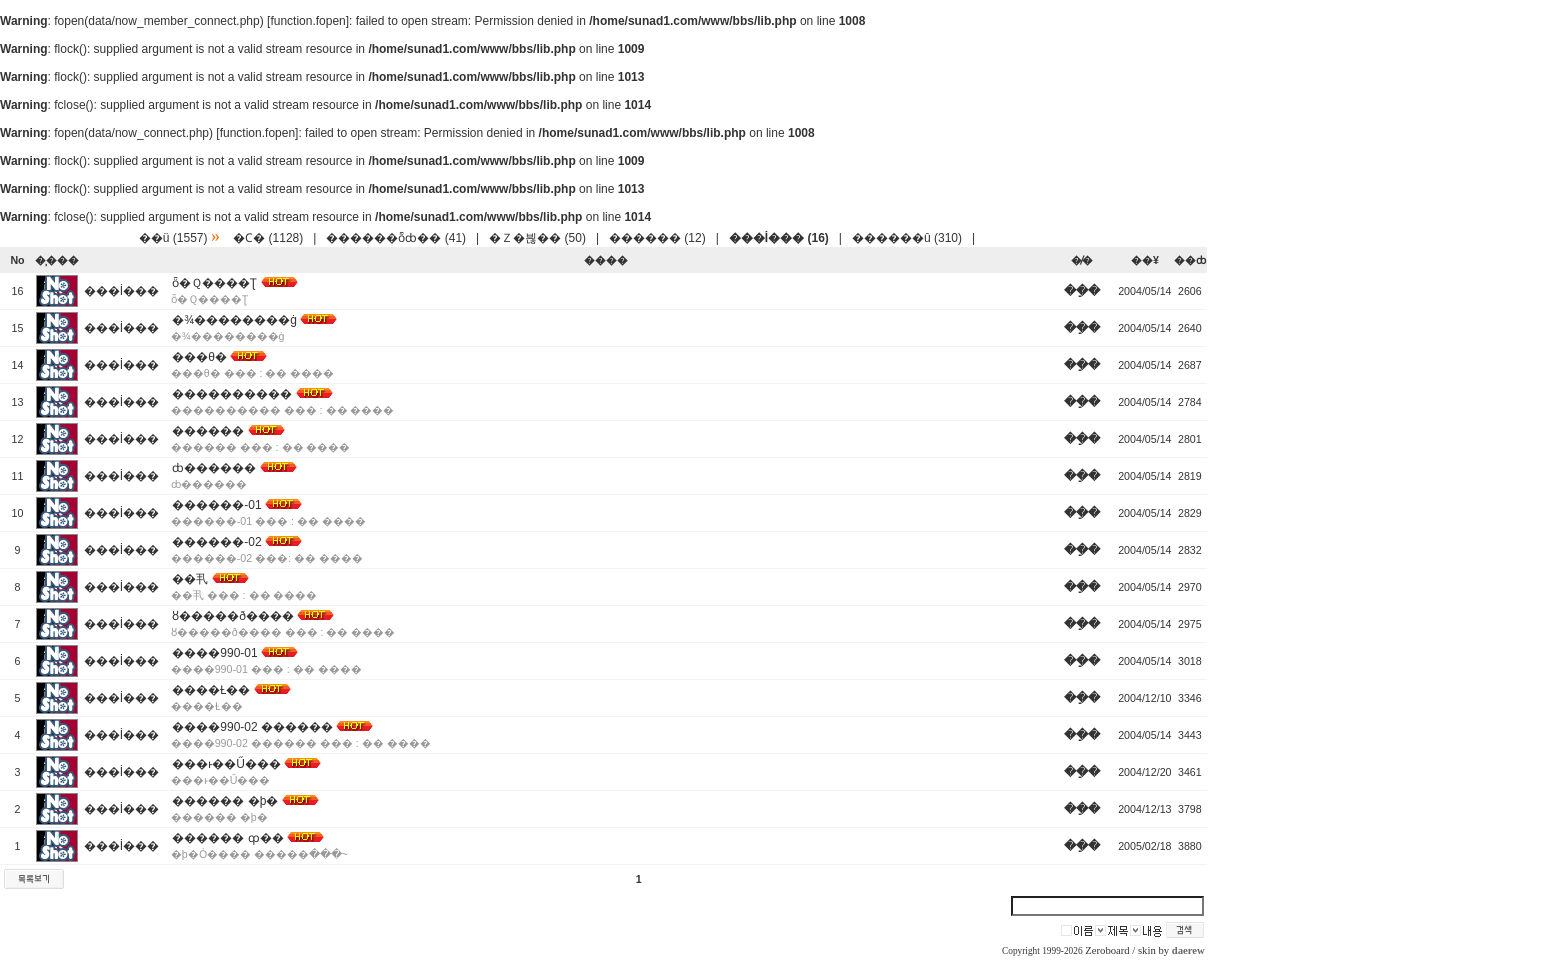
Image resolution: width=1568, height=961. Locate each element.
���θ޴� (199, 357)
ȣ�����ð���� (233, 616)
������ (208, 431)
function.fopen (307, 21)
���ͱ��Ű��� (226, 764)
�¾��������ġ (234, 320)
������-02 (216, 542)
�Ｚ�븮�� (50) (537, 238)
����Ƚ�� (211, 690)
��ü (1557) (173, 238)
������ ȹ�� (227, 838)
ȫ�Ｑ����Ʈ (214, 283)
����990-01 (214, 653)
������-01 (216, 505)
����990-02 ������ (252, 727)
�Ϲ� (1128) (268, 238)
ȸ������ (214, 468)
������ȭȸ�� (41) (396, 238)
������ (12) (657, 238)
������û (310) (907, 238)
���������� (232, 394)
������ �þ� (225, 801)
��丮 (190, 579)
